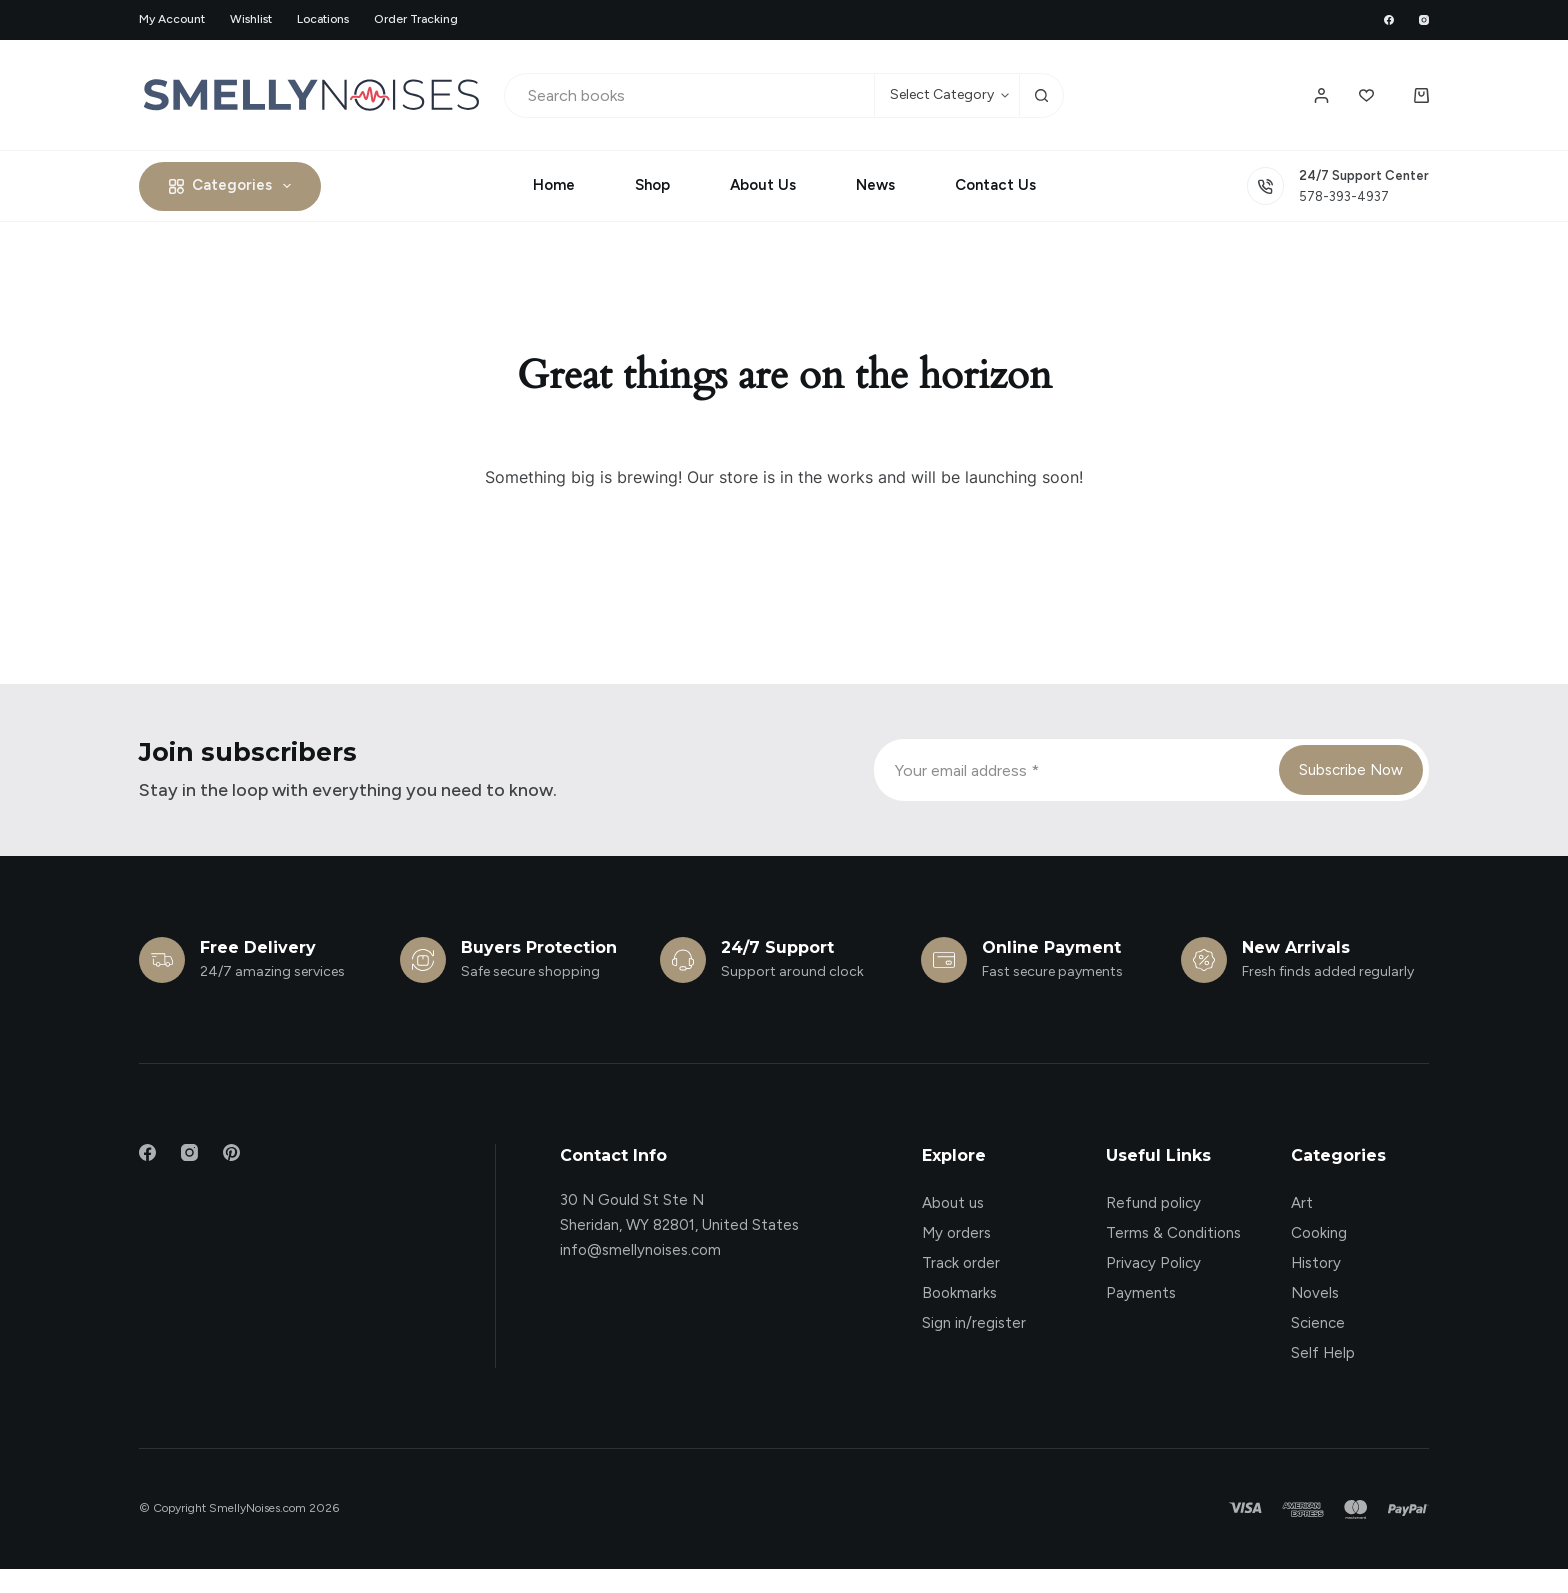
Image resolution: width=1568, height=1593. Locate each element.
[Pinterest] (231, 1152)
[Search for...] (689, 95)
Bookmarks (959, 1293)
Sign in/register (974, 1323)
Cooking (1319, 1233)
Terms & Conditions (1173, 1233)
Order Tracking (416, 19)
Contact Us (995, 185)
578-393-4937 (1344, 196)
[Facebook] (1389, 20)
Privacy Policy (1153, 1263)
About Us (763, 185)
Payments (1141, 1293)
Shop (652, 185)
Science (1318, 1323)
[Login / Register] (1321, 95)
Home (554, 185)
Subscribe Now (1351, 770)
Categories (234, 186)
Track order (961, 1263)
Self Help (1323, 1353)
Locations (323, 19)
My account (172, 19)
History (1316, 1263)
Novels (1315, 1293)
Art (1302, 1203)
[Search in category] (946, 95)
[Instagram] (1424, 20)
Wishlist (251, 19)
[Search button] (1041, 95)
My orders (956, 1233)
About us (953, 1203)
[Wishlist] (1366, 95)
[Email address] (1075, 770)
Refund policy (1153, 1203)
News (875, 185)
